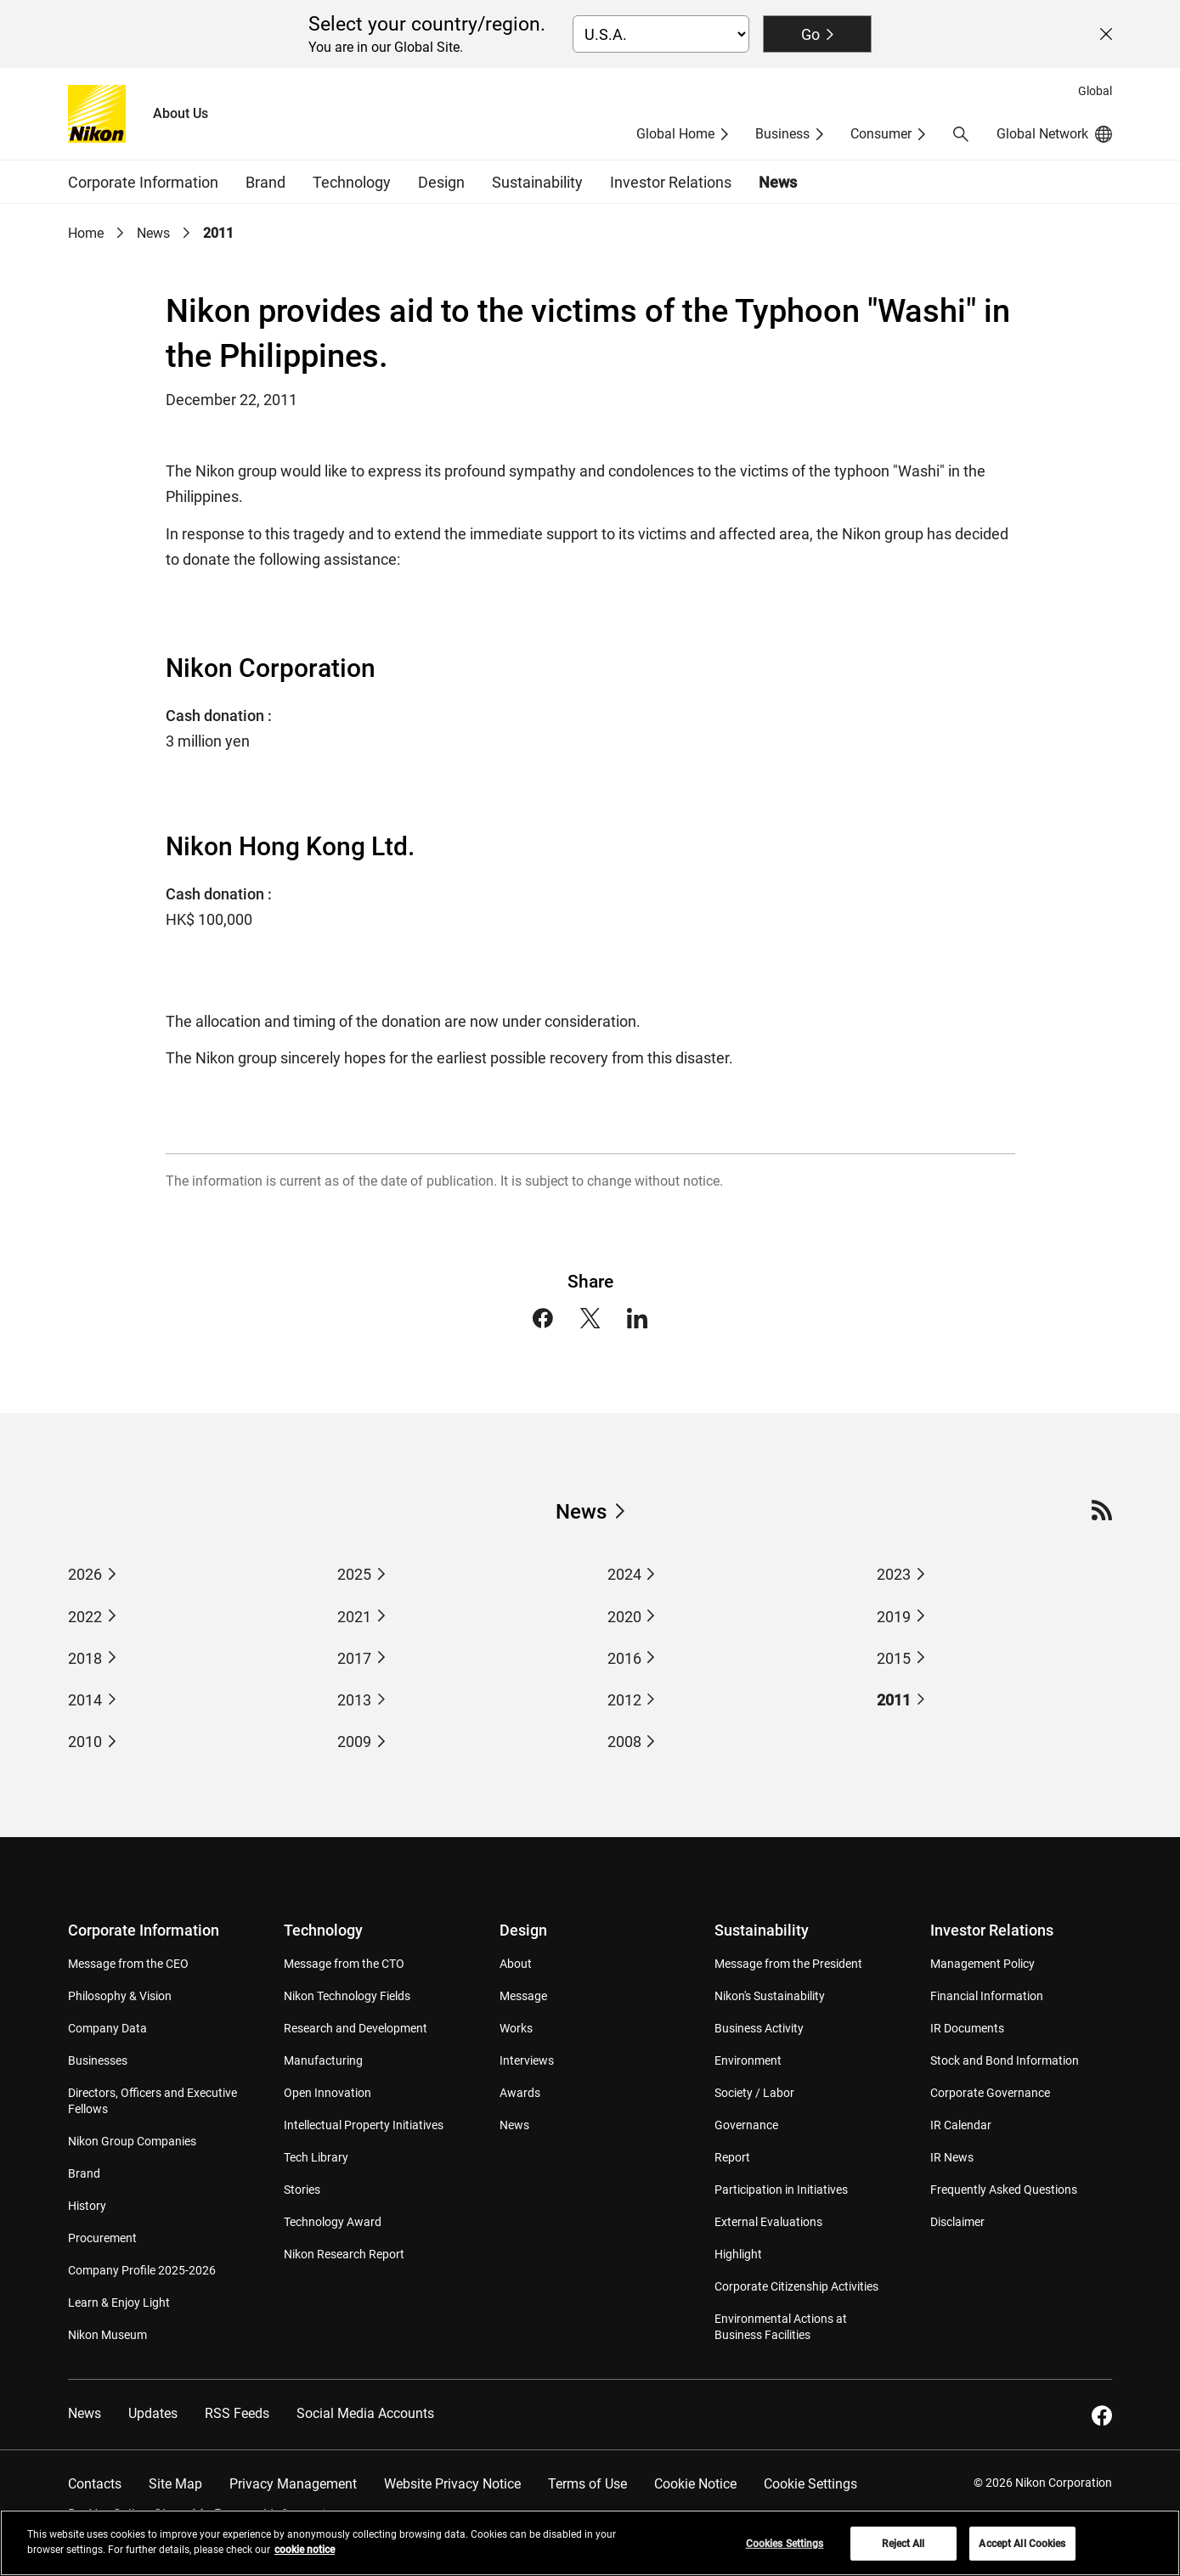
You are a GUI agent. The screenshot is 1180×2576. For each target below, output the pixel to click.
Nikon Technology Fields (347, 1996)
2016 (624, 1658)
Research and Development (355, 2028)
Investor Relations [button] (670, 182)
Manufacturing (323, 2060)
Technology (323, 1930)
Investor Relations (991, 1930)
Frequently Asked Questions (1003, 2189)
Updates (153, 2413)
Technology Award (332, 2222)
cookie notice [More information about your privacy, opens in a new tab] (304, 2558)
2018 (85, 1658)
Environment (748, 2060)
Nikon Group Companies (132, 2141)
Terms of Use (587, 2484)
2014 (85, 1700)
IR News (952, 2157)
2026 (85, 1574)
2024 (624, 1574)
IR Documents (967, 2028)
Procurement (102, 2238)
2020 (624, 1617)
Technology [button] (352, 182)
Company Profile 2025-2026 (142, 2270)
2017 (354, 1658)
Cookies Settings (785, 2552)
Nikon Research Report (344, 2254)
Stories (302, 2189)
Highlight (738, 2254)
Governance (746, 2125)
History (87, 2205)
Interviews (527, 2060)
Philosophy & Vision (120, 1996)
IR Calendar (960, 2125)
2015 (894, 1658)
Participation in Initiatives (781, 2189)
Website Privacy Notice (452, 2484)
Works (516, 2028)
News (778, 182)
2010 (85, 1741)
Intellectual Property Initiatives (363, 2125)
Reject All (903, 2552)
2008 (624, 1741)
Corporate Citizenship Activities (796, 2286)
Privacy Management (293, 2484)
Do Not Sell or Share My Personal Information (204, 2514)
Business (782, 134)
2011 (218, 233)
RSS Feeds (237, 2413)
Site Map (175, 2484)
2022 (85, 1617)
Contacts (94, 2484)
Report (732, 2157)
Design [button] (441, 182)
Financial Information (986, 1996)
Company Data (107, 2028)
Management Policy (982, 1963)
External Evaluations (768, 2222)
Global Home (675, 134)
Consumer (881, 134)
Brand (84, 2173)
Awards (520, 2093)
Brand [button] (265, 182)
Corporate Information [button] (143, 182)
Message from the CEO (128, 1963)
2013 (354, 1700)
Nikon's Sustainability (769, 1996)
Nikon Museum (107, 2335)
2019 (894, 1617)
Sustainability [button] (537, 182)
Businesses (97, 2060)
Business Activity (759, 2028)
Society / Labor (754, 2093)
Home (86, 233)
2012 (624, 1700)
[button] (960, 134)
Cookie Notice (695, 2484)
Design (523, 1930)
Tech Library (316, 2157)
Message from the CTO (344, 1963)
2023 (894, 1574)
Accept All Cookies (1022, 2552)
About (516, 1963)
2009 (354, 1741)
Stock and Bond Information (1004, 2060)
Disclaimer (957, 2222)
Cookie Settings (810, 2484)
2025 (354, 1574)
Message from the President (788, 1963)
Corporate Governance (990, 2093)
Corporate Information (143, 1930)
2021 (354, 1617)
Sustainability (761, 1930)
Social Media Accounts (365, 2413)
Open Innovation (327, 2093)
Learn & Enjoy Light (119, 2302)
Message (523, 1996)
